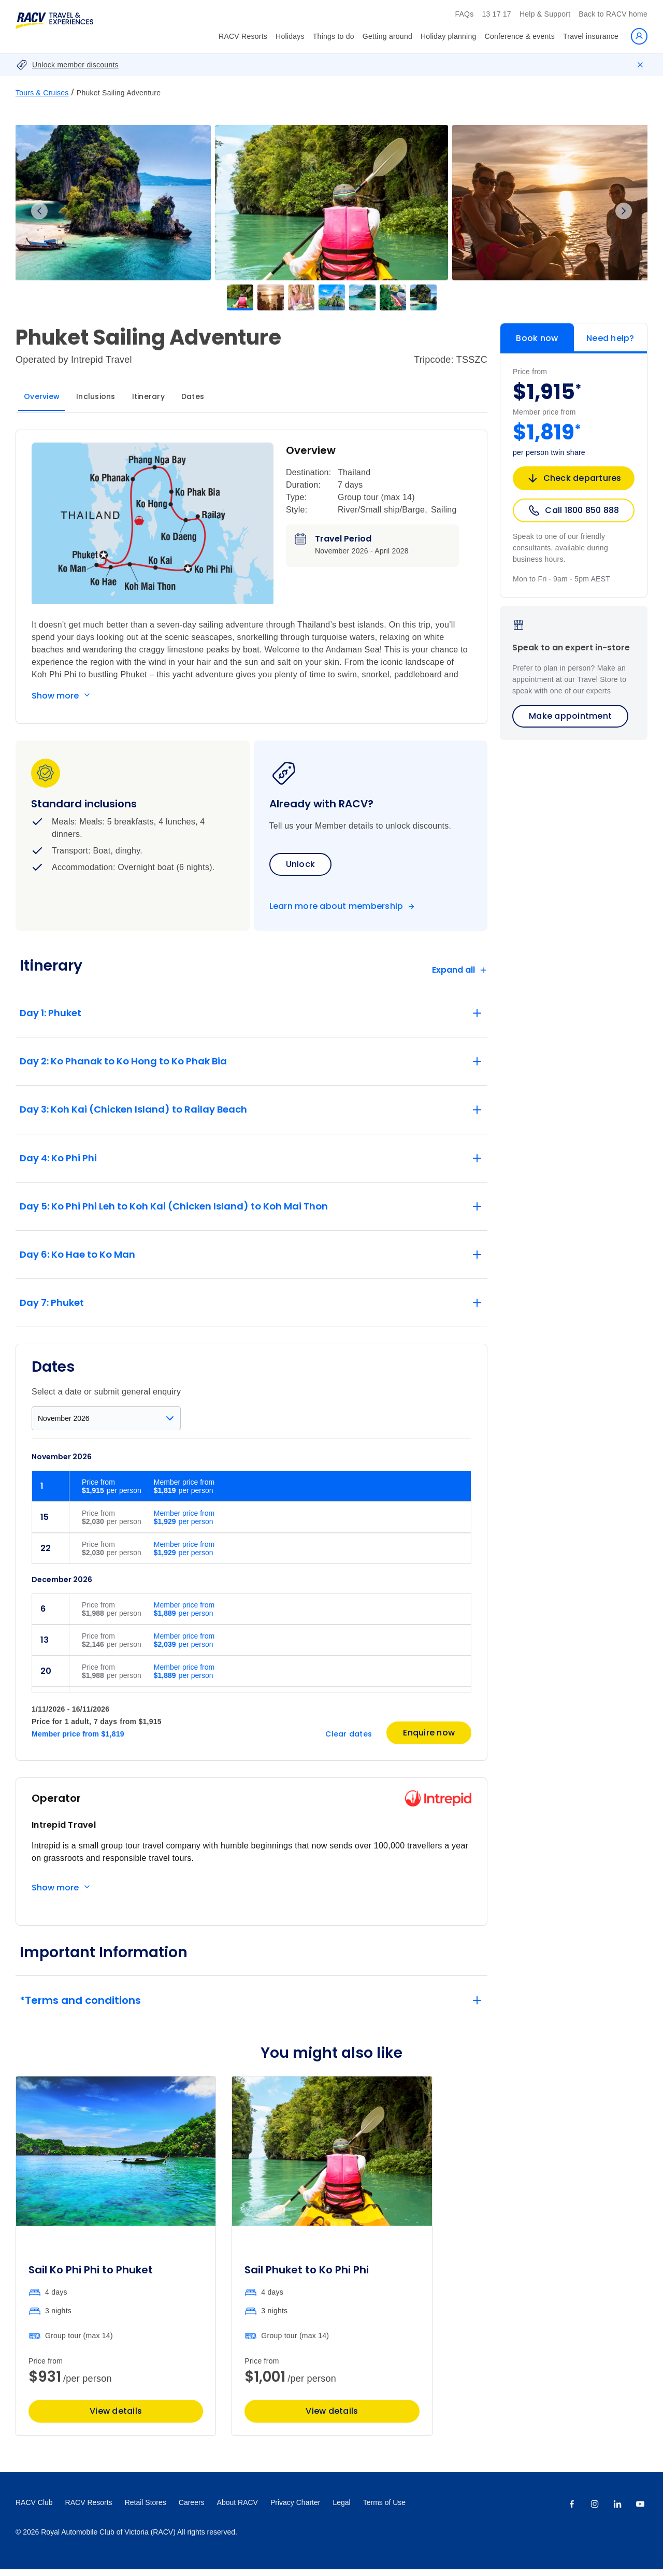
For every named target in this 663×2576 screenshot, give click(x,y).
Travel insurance (590, 36)
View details (116, 2418)
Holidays (290, 36)
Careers (192, 2509)
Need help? (610, 338)
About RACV (237, 2509)
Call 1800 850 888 (573, 510)
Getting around (387, 36)
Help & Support (545, 14)
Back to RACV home (613, 14)
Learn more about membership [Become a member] (336, 906)
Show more (55, 696)
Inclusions (96, 396)
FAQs (464, 14)
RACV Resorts (243, 36)
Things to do (333, 36)
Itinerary (148, 396)
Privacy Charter (295, 2509)
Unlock (300, 864)
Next (623, 211)
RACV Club (34, 2509)
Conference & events (520, 36)
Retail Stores (145, 2509)
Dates (192, 396)
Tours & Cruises (42, 93)
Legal (341, 2509)
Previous (39, 211)
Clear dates (348, 1740)
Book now (537, 338)
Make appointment (570, 716)
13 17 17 (496, 14)
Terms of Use (384, 2509)
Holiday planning (449, 36)
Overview (42, 396)
